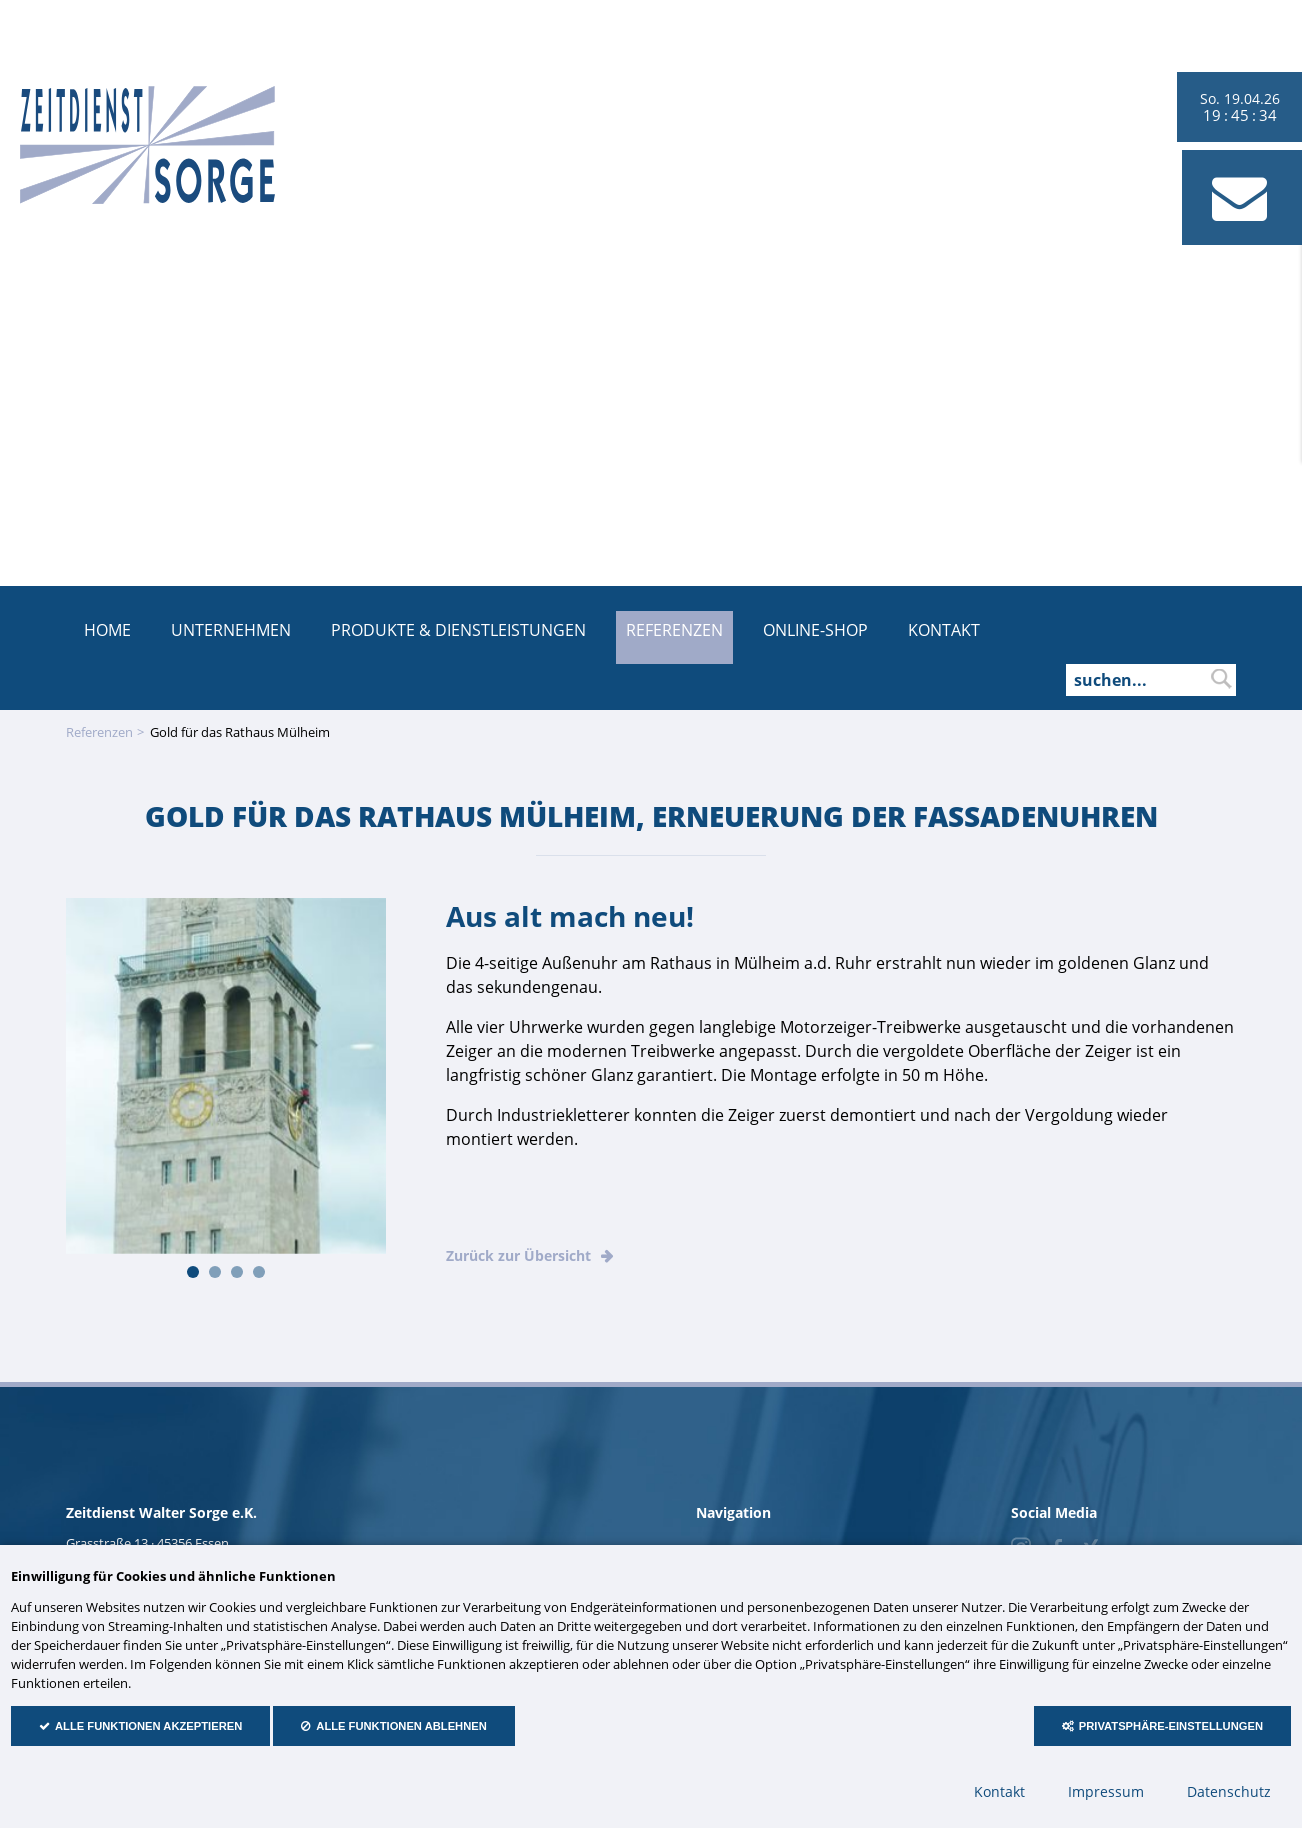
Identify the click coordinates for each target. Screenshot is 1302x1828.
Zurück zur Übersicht (518, 1255)
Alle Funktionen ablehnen (401, 1726)
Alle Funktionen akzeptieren (148, 1726)
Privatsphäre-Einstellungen (1171, 1726)
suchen (1221, 679)
